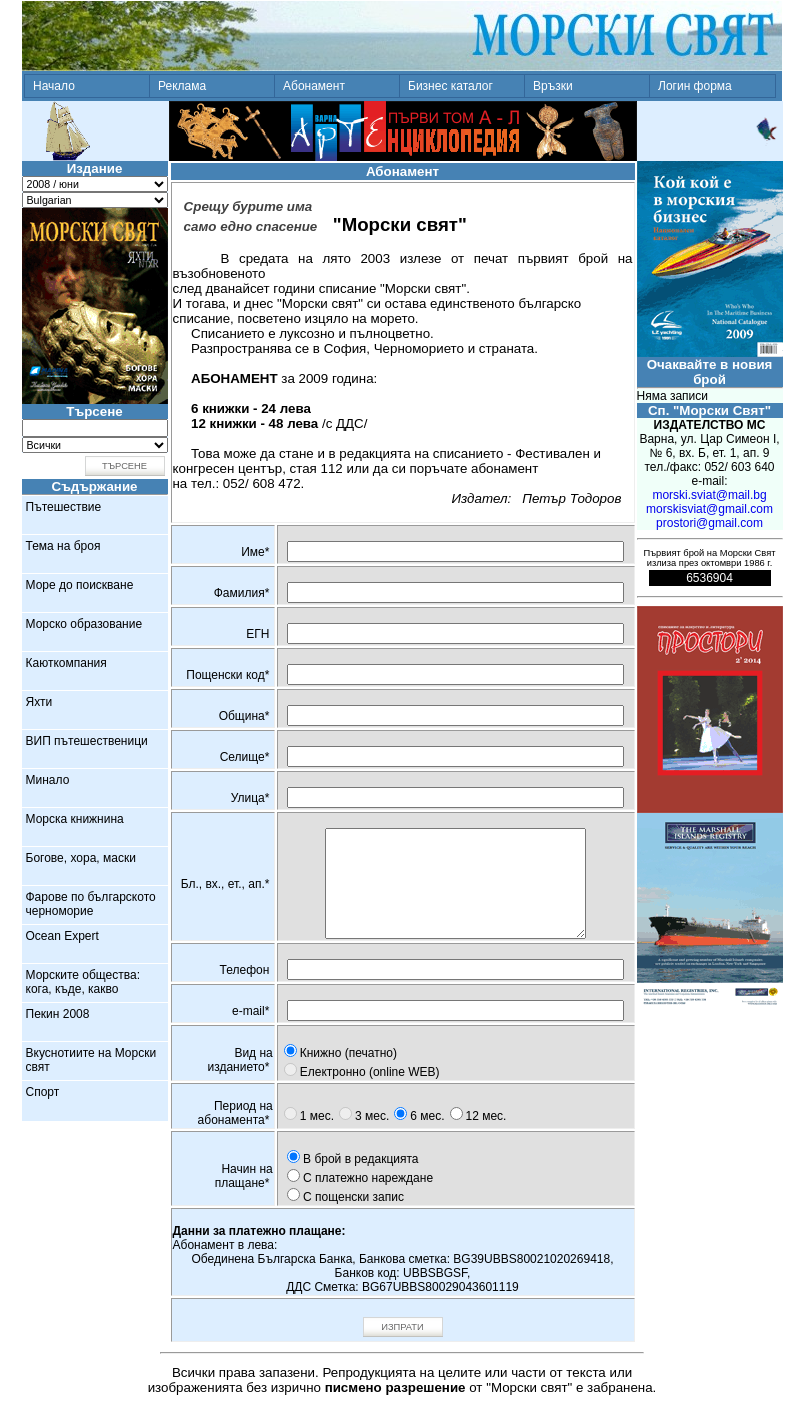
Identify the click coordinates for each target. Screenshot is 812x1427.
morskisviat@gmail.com (709, 509)
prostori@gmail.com (709, 523)
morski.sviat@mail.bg (709, 495)
